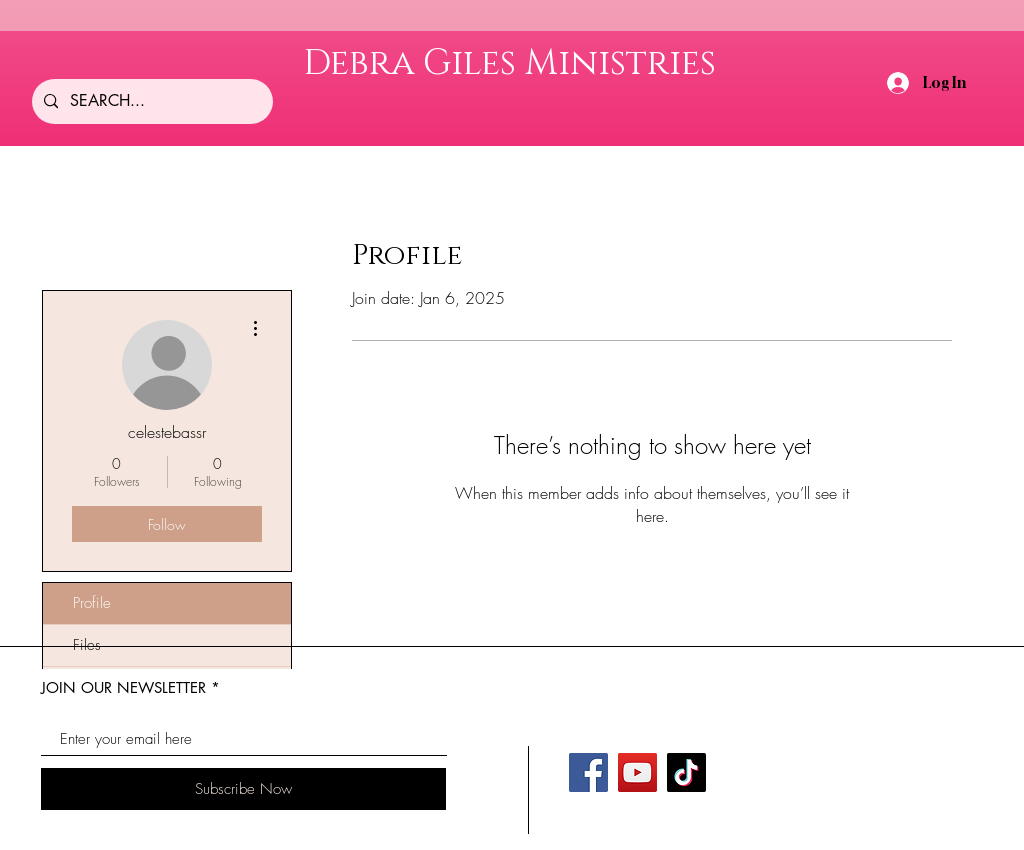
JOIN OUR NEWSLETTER (123, 687)
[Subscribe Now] (243, 789)
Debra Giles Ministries (509, 63)
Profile (92, 603)
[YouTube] (637, 772)
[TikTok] (686, 772)
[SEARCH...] (150, 101)
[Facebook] (588, 772)
